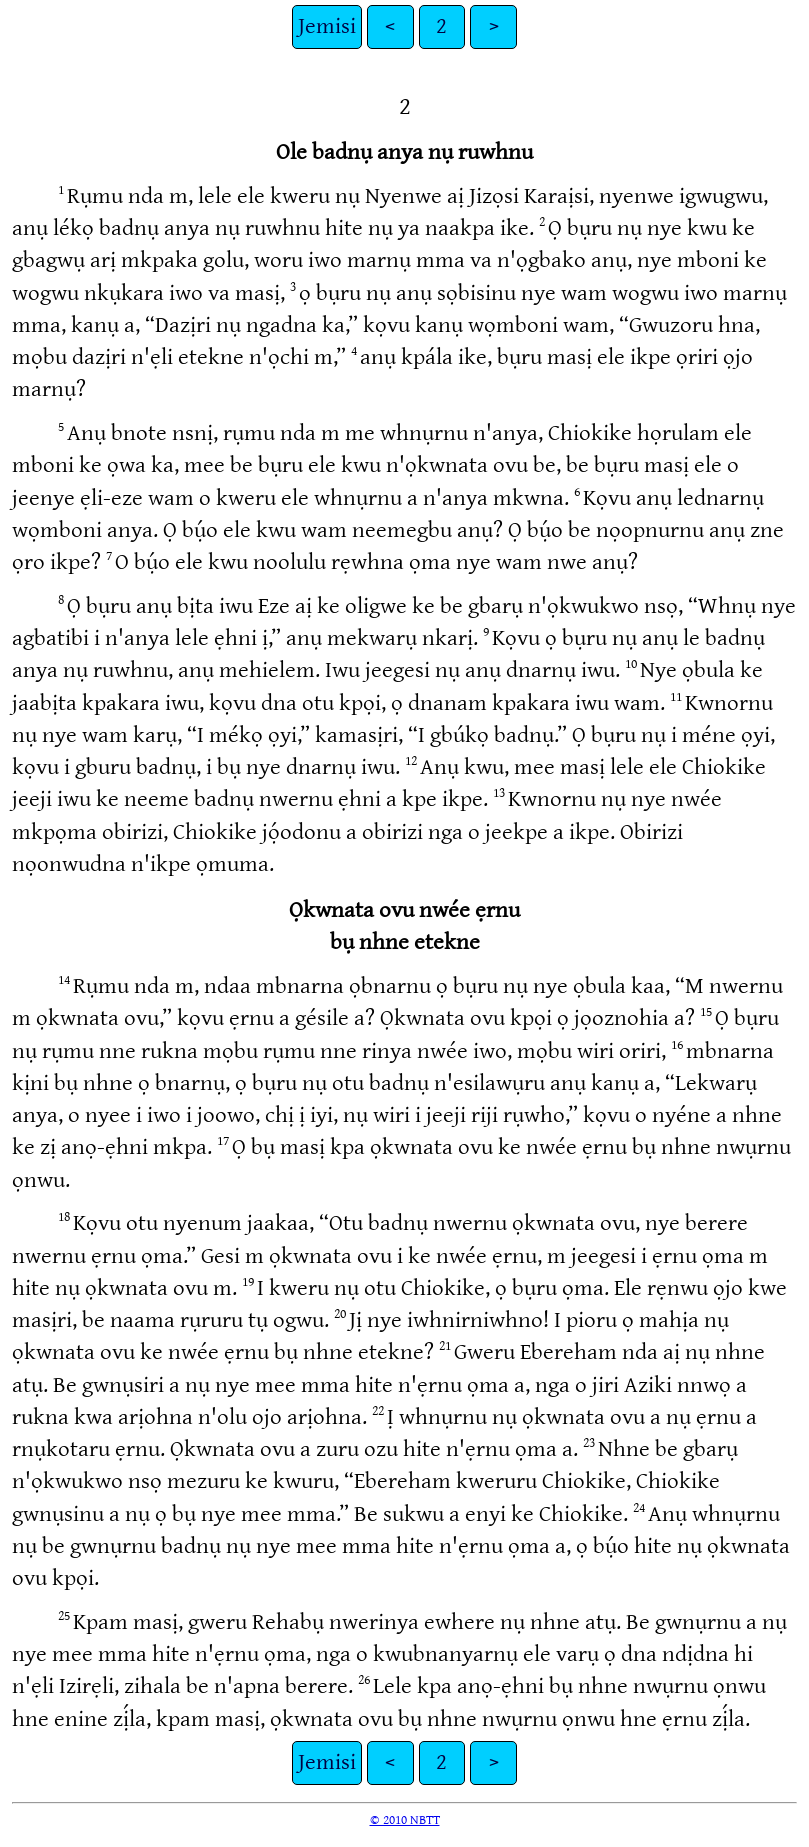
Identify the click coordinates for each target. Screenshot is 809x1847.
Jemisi (327, 26)
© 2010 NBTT (405, 1820)
